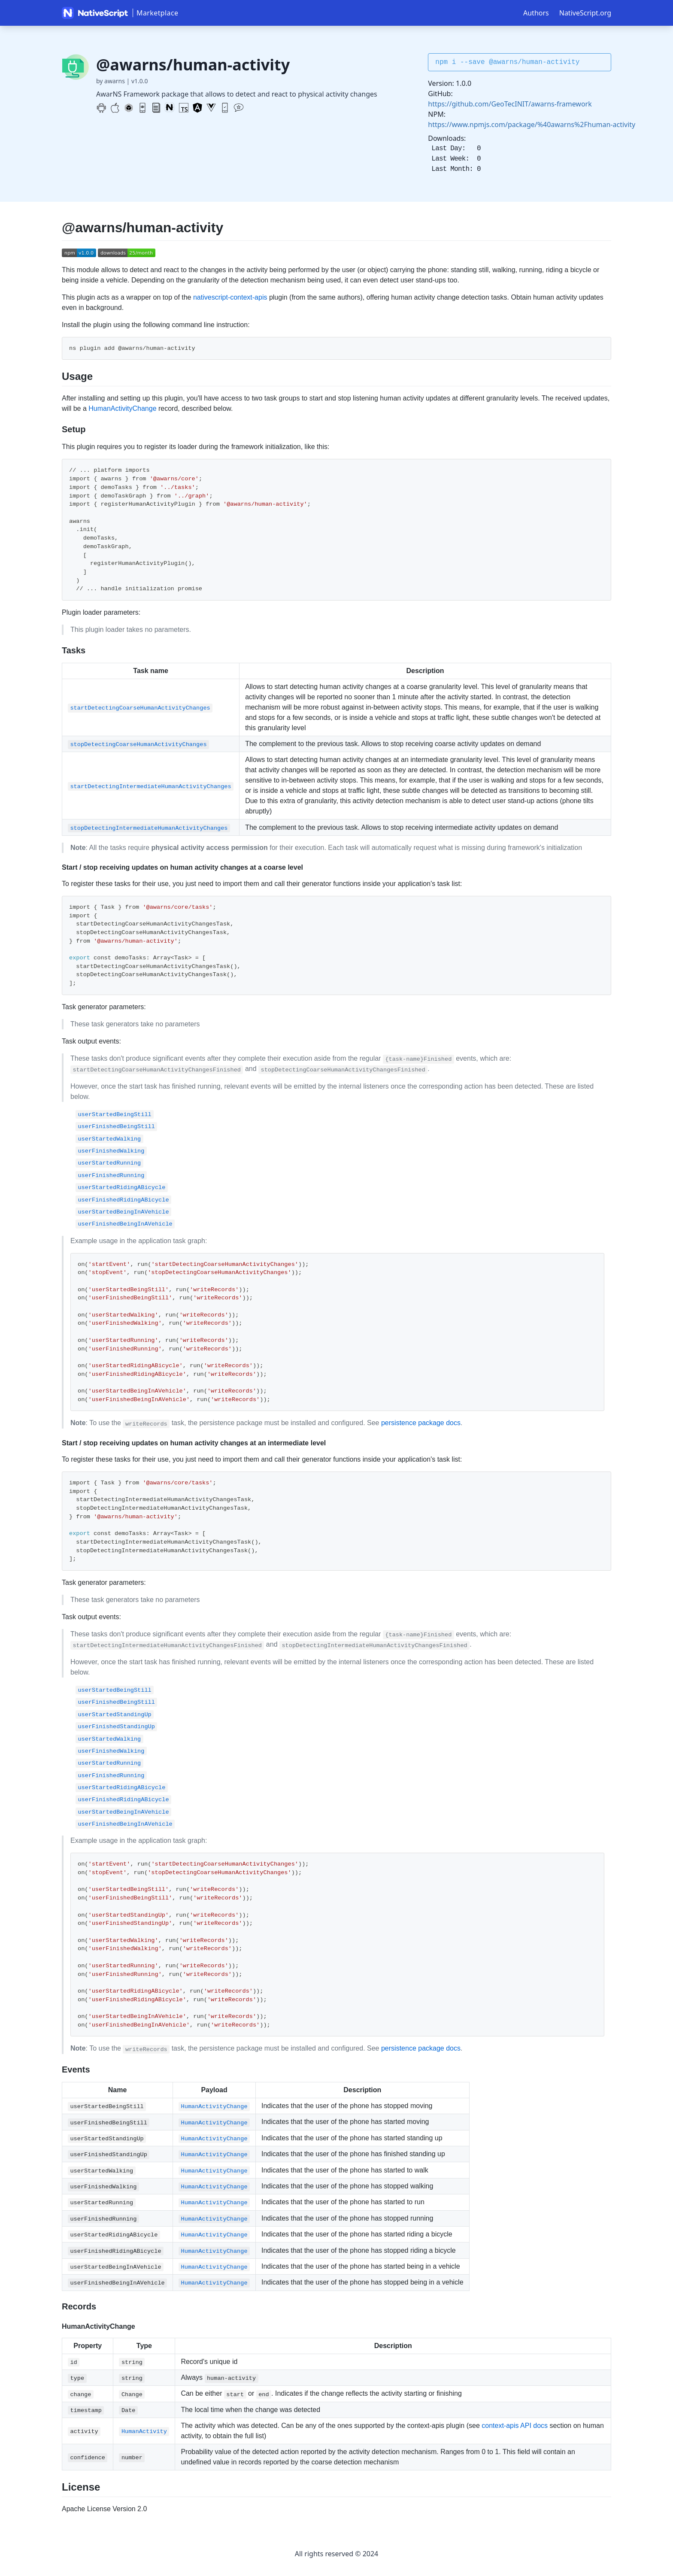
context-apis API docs (515, 2425)
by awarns (110, 81)
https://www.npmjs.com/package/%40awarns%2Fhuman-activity (531, 124)
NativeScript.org (585, 13)
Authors (536, 13)
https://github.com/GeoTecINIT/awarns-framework (509, 104)
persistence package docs (421, 1422)
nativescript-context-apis (230, 297)
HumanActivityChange (122, 408)
